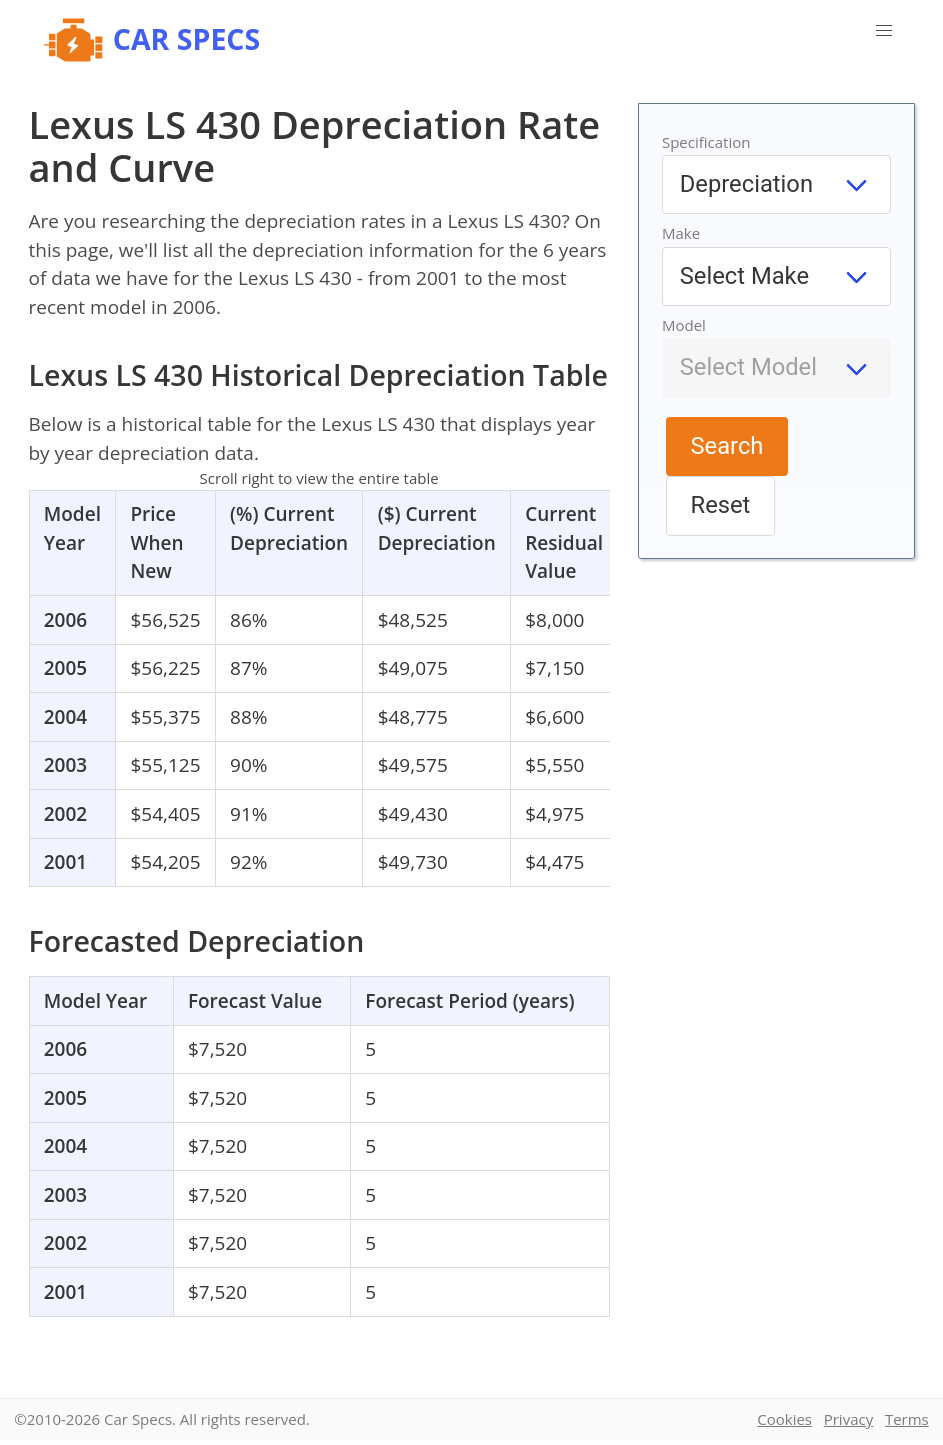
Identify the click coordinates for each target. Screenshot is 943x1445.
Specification (706, 142)
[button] (884, 31)
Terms (907, 1419)
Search (727, 446)
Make (681, 233)
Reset (721, 505)
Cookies (784, 1419)
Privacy (848, 1419)
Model (684, 325)
